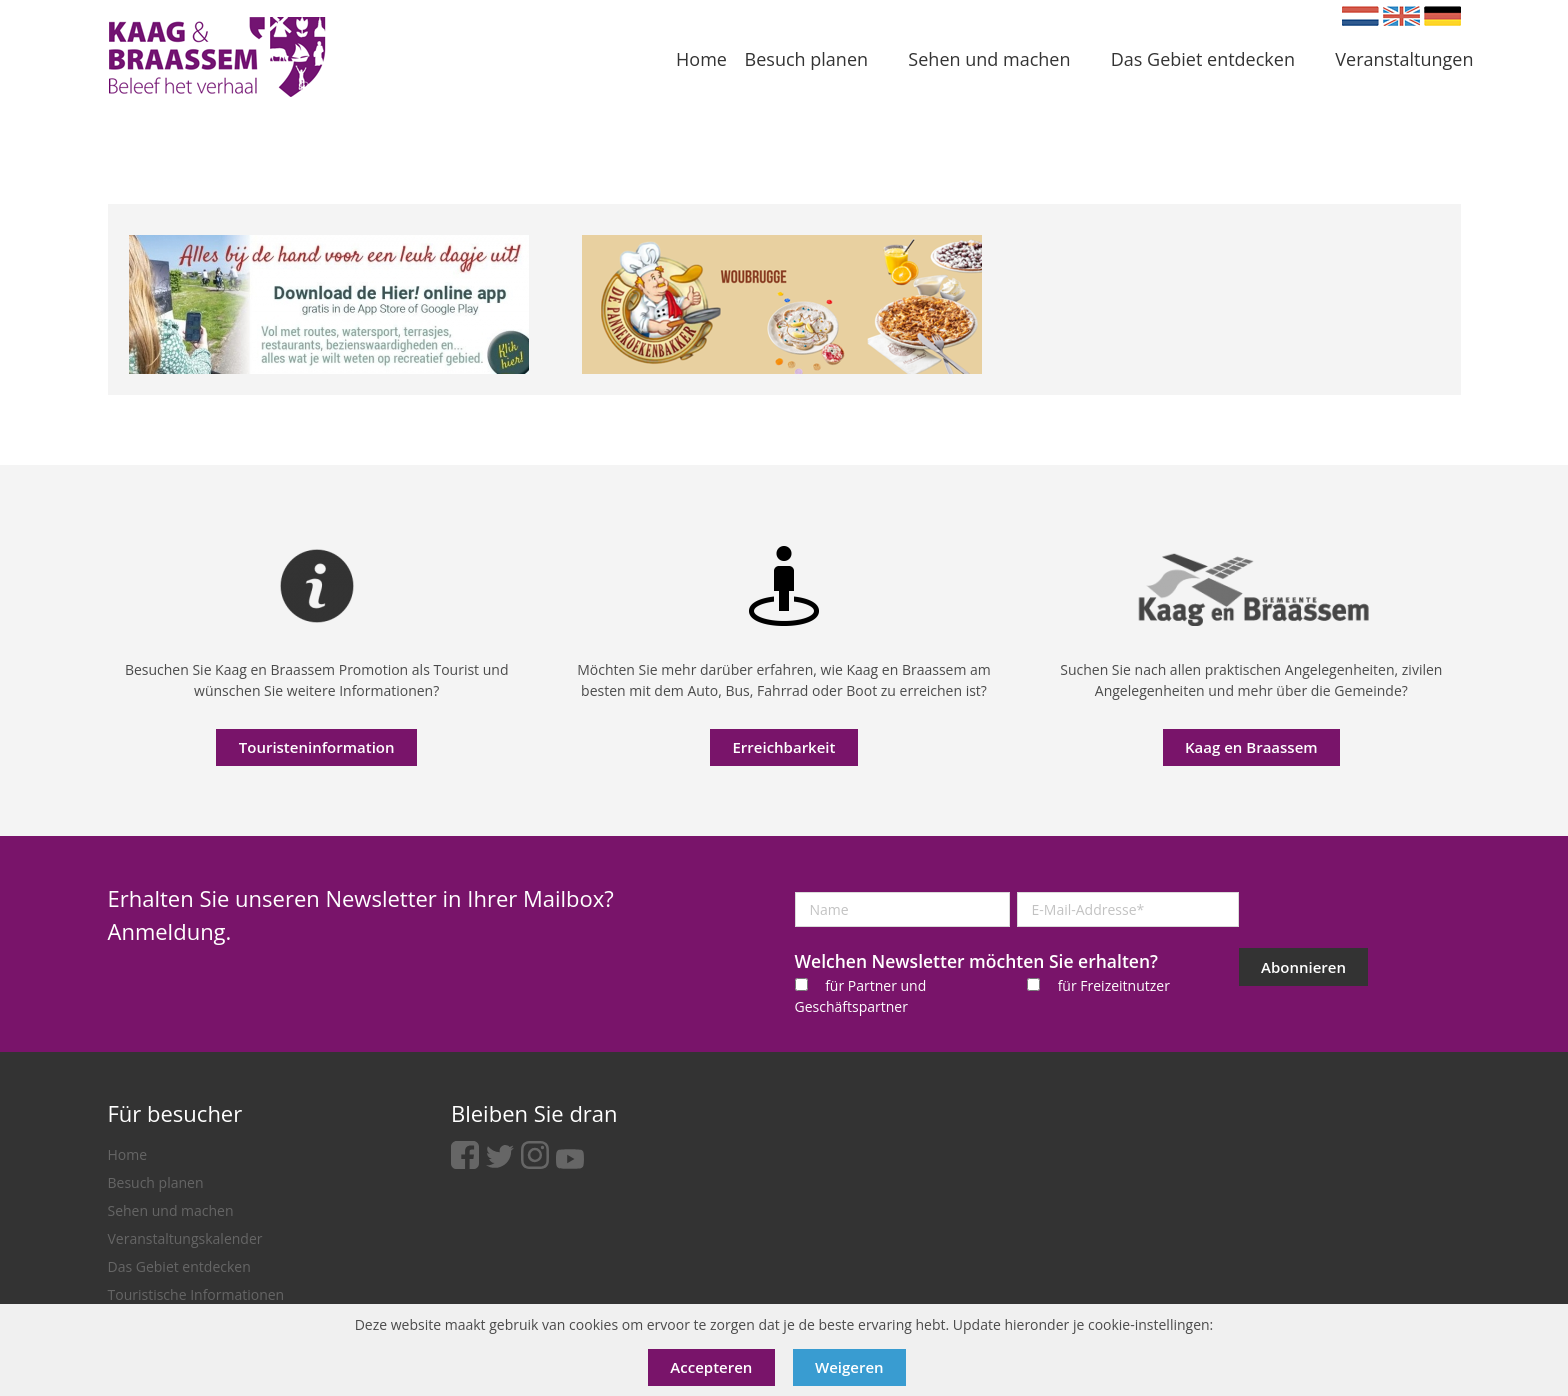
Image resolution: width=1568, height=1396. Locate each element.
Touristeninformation (317, 747)
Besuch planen (156, 1182)
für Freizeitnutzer (1114, 985)
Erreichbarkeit (783, 747)
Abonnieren (1303, 967)
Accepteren (711, 1367)
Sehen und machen (171, 1210)
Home (128, 1154)
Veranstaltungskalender (185, 1238)
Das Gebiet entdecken (179, 1266)
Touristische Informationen (196, 1294)
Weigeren (849, 1367)
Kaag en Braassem (1251, 747)
